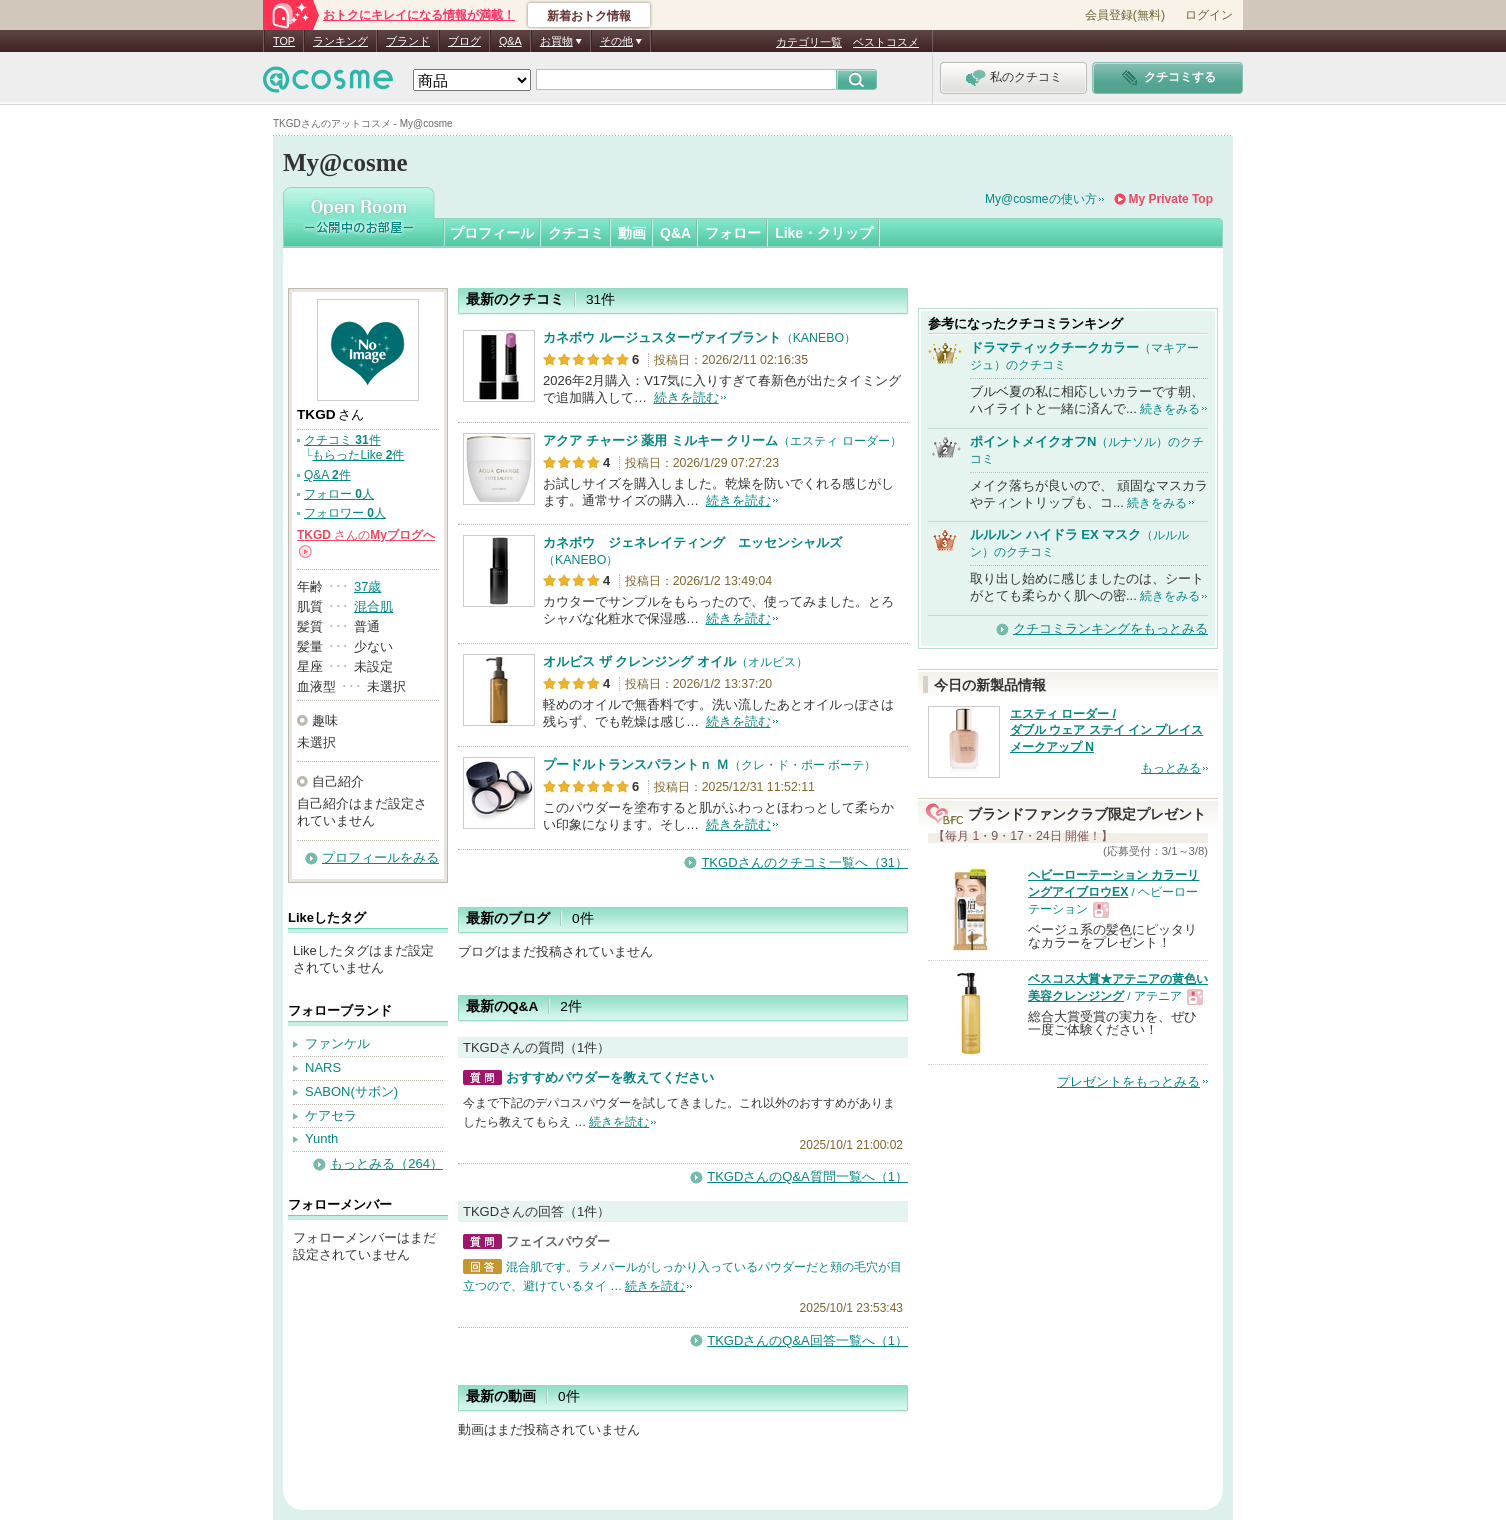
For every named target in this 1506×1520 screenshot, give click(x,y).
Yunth (321, 1138)
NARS (323, 1067)
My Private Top (1171, 199)
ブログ (464, 41)
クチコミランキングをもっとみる (1110, 628)
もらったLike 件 (358, 455)
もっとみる (1171, 768)
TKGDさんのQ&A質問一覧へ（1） (807, 1176)
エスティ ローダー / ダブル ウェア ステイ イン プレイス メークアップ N (1106, 731)
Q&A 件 (327, 475)
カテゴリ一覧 (809, 42)
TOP (284, 41)
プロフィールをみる (380, 857)
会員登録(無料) (1125, 15)
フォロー (733, 233)
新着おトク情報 (589, 16)
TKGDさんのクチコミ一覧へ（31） (804, 862)
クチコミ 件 (342, 440)
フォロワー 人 (345, 513)
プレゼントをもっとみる (1128, 1081)
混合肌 (373, 606)
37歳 (367, 586)
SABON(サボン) (351, 1091)
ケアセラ (331, 1115)
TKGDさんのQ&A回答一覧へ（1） (807, 1340)
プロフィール (492, 233)
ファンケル (337, 1043)
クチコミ (576, 233)
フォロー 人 (339, 494)
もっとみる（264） (386, 1163)
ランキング (340, 41)
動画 (632, 233)
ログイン (1209, 15)
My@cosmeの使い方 (1041, 199)
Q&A (510, 41)
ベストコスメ (886, 42)
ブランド (408, 41)
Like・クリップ (824, 233)
